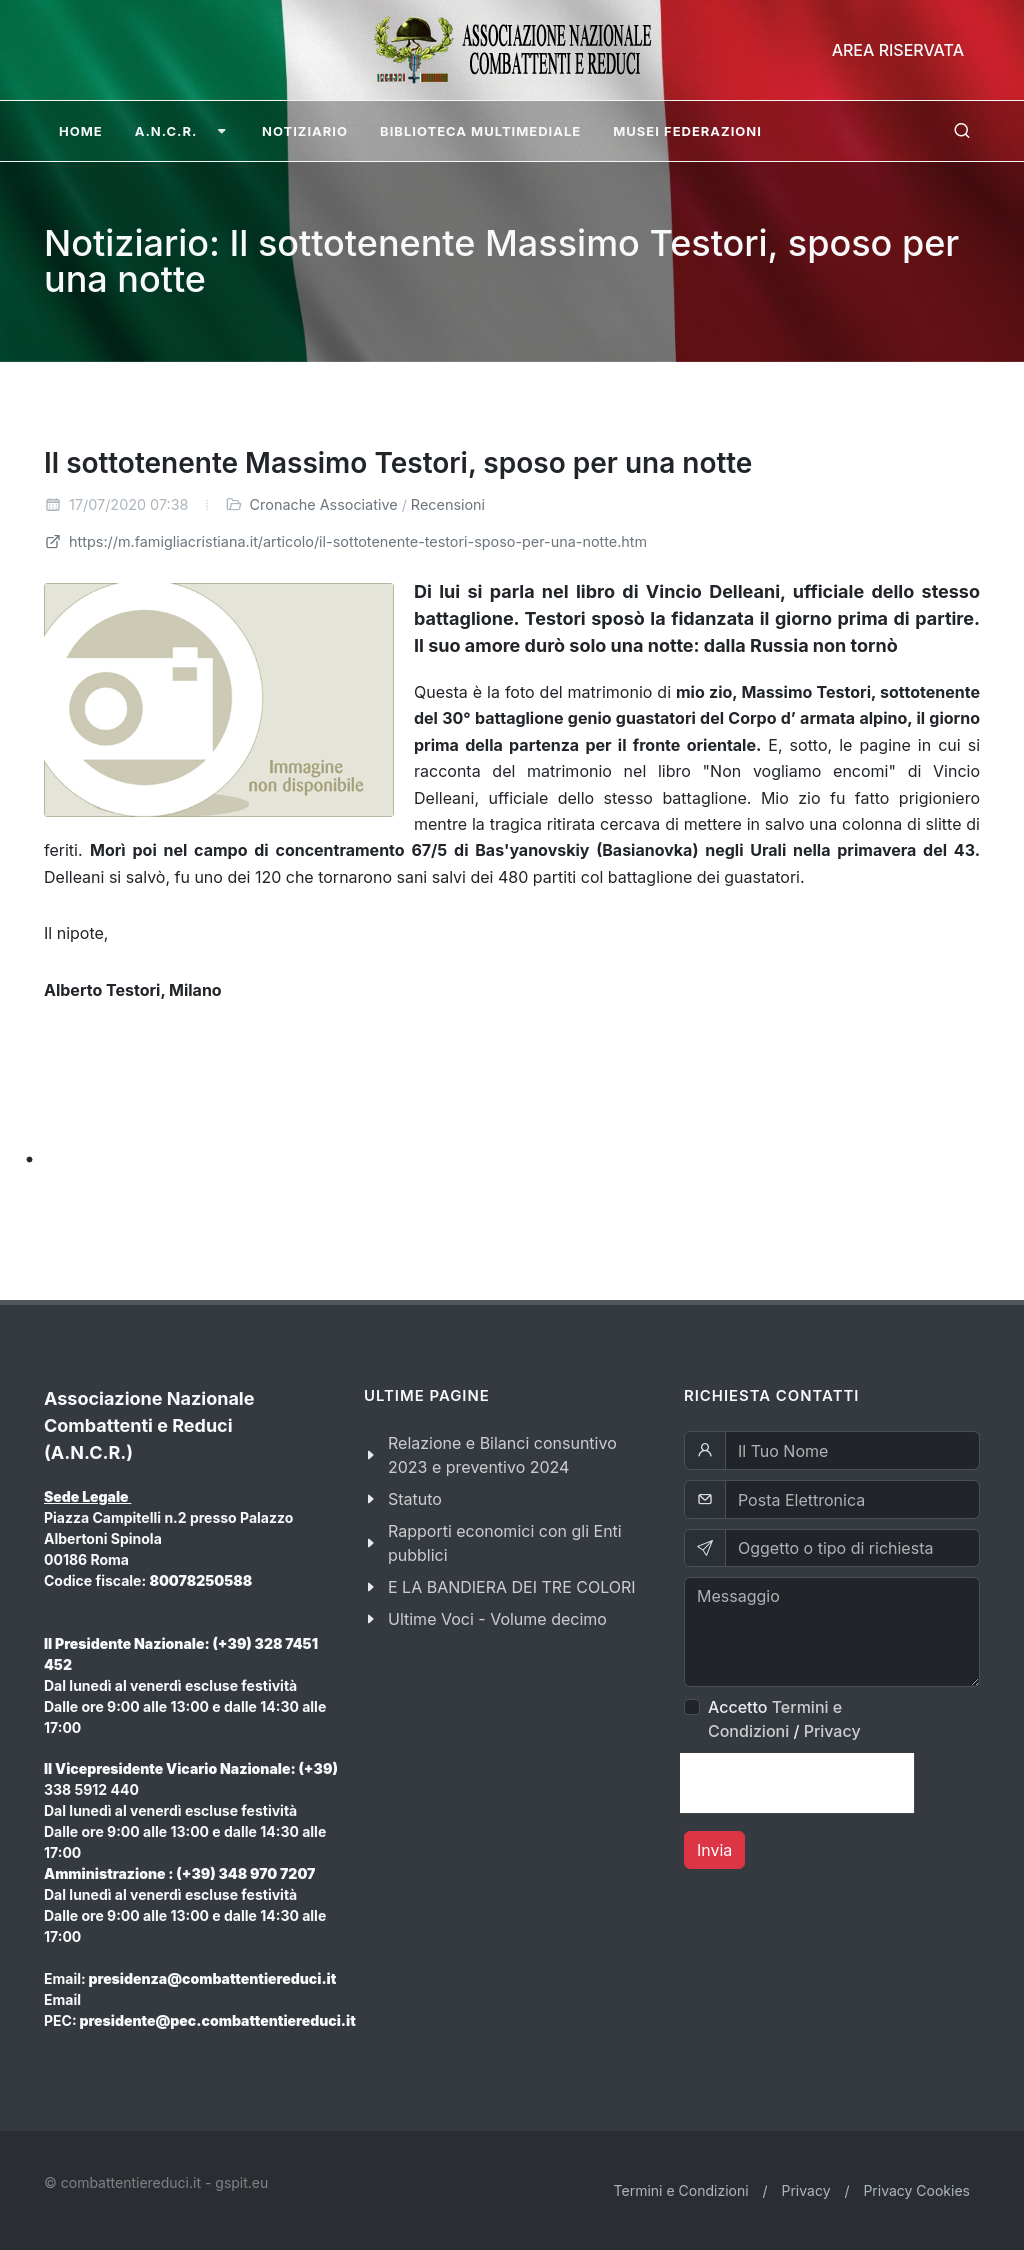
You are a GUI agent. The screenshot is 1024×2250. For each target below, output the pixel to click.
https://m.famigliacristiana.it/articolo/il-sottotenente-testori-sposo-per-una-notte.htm (345, 541)
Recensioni (448, 504)
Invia (714, 1850)
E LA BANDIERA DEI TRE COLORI (512, 1587)
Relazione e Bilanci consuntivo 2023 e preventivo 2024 (502, 1455)
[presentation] (797, 1783)
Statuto (415, 1499)
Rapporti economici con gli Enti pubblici (505, 1543)
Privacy (832, 1731)
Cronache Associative (324, 504)
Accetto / (784, 1719)
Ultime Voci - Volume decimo (497, 1619)
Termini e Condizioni (681, 2190)
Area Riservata (898, 50)
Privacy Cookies (916, 2190)
